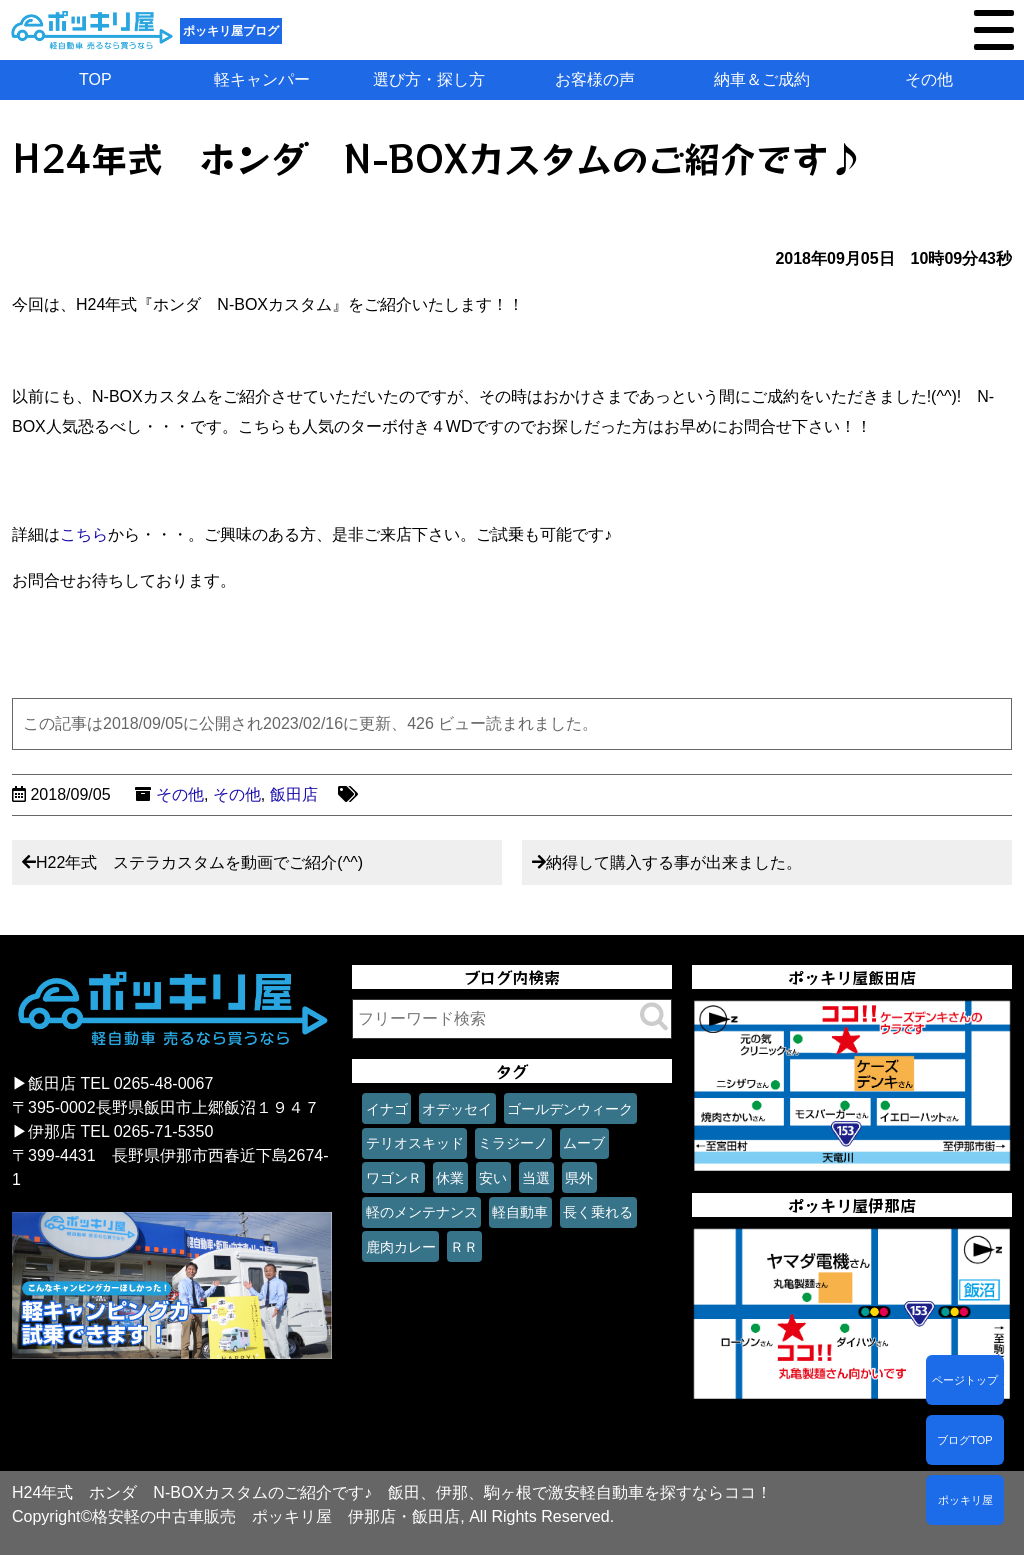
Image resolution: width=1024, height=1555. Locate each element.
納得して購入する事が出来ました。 (674, 862)
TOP (95, 79)
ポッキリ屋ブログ (231, 31)
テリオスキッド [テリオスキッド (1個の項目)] (415, 1143)
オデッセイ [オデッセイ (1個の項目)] (457, 1109)
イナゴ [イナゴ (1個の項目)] (387, 1109)
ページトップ (965, 1380)
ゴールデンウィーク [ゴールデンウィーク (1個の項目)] (570, 1109)
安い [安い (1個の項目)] (493, 1178)
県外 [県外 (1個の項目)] (579, 1178)
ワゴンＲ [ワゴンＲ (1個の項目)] (394, 1178)
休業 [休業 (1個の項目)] (450, 1178)
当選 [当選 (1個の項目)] (536, 1178)
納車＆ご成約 (762, 79)
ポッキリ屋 (965, 1500)
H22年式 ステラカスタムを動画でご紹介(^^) (199, 862)
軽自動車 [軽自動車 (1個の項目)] (520, 1212)
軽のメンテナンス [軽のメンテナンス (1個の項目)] (422, 1212)
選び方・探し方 (429, 79)
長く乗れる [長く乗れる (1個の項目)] (598, 1212)
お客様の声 (595, 79)
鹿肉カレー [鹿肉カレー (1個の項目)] (401, 1247)
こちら (84, 534)
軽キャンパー (262, 79)
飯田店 (294, 794)
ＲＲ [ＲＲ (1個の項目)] (464, 1247)
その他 (929, 79)
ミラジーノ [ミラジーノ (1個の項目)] (513, 1143)
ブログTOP (964, 1440)
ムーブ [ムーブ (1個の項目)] (584, 1143)
